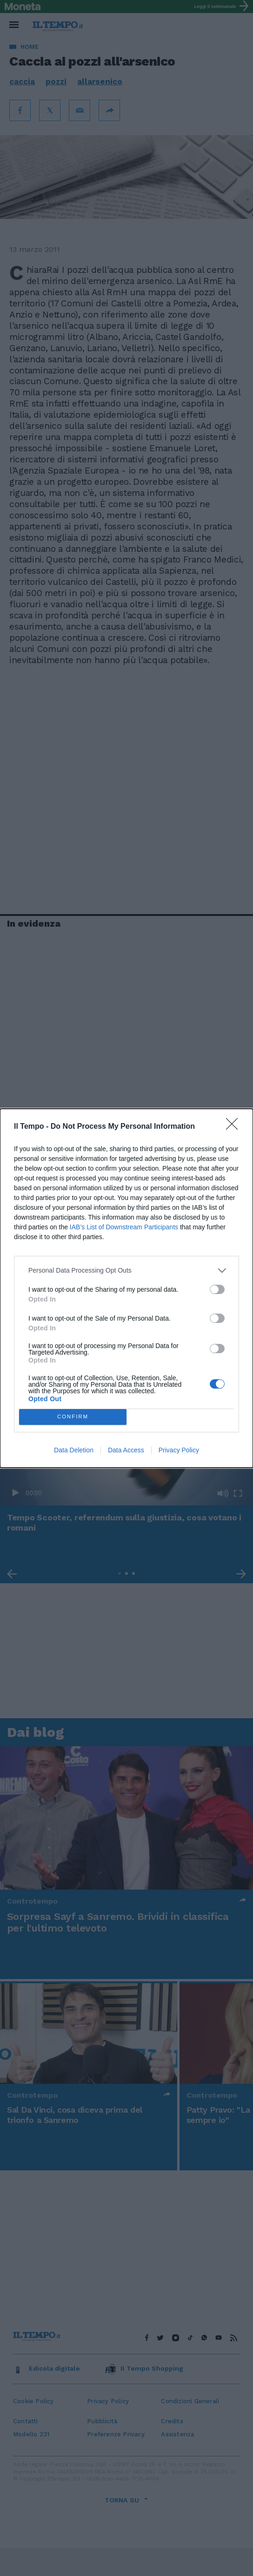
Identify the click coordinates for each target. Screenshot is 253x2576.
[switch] (217, 1289)
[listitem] (126, 1270)
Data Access (126, 1450)
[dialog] (126, 1288)
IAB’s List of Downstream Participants (124, 1227)
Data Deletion (73, 1450)
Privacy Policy (179, 1450)
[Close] (235, 1127)
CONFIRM (72, 1416)
